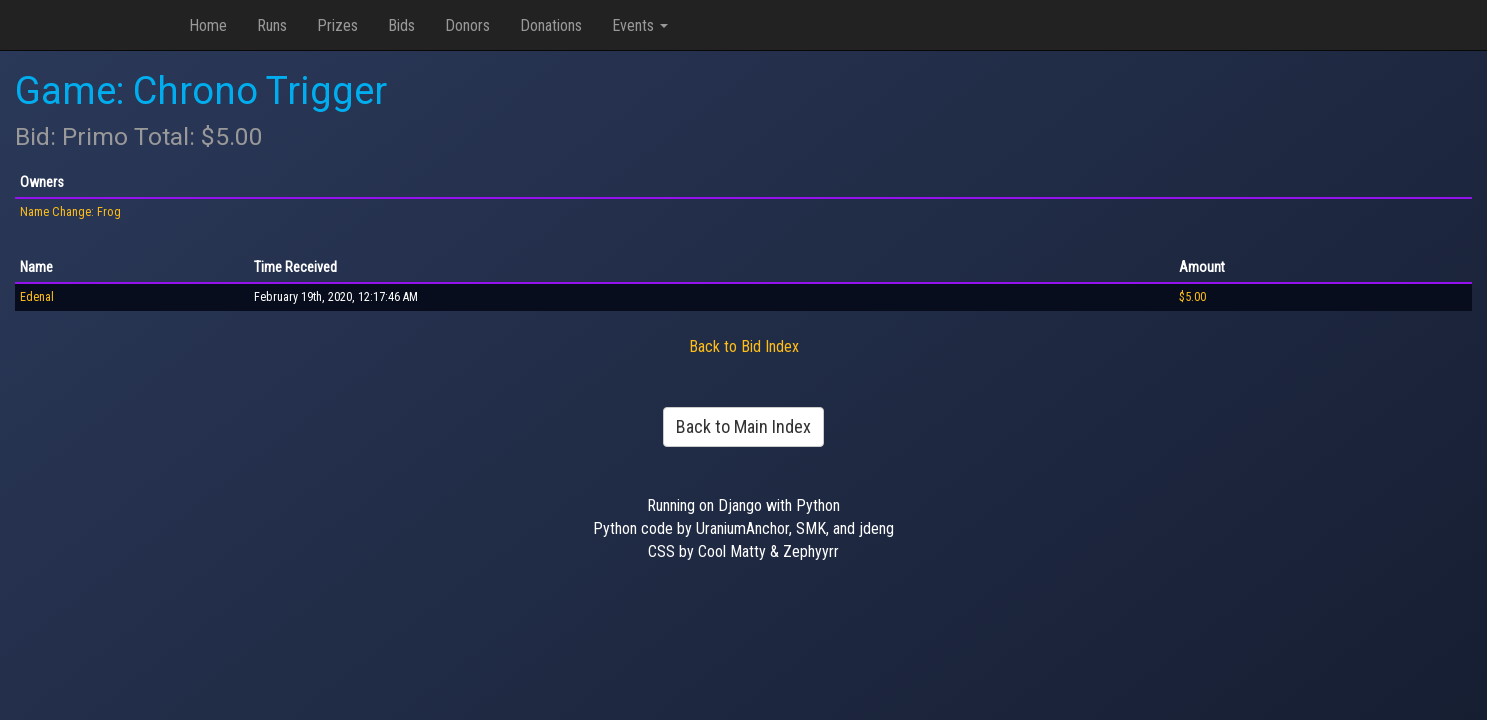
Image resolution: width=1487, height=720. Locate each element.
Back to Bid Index (744, 346)
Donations (551, 25)
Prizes (337, 25)
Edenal (37, 297)
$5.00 (1192, 297)
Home (208, 25)
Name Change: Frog (70, 212)
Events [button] (640, 25)
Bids (401, 25)
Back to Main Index (743, 426)
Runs (272, 25)
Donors (467, 25)
